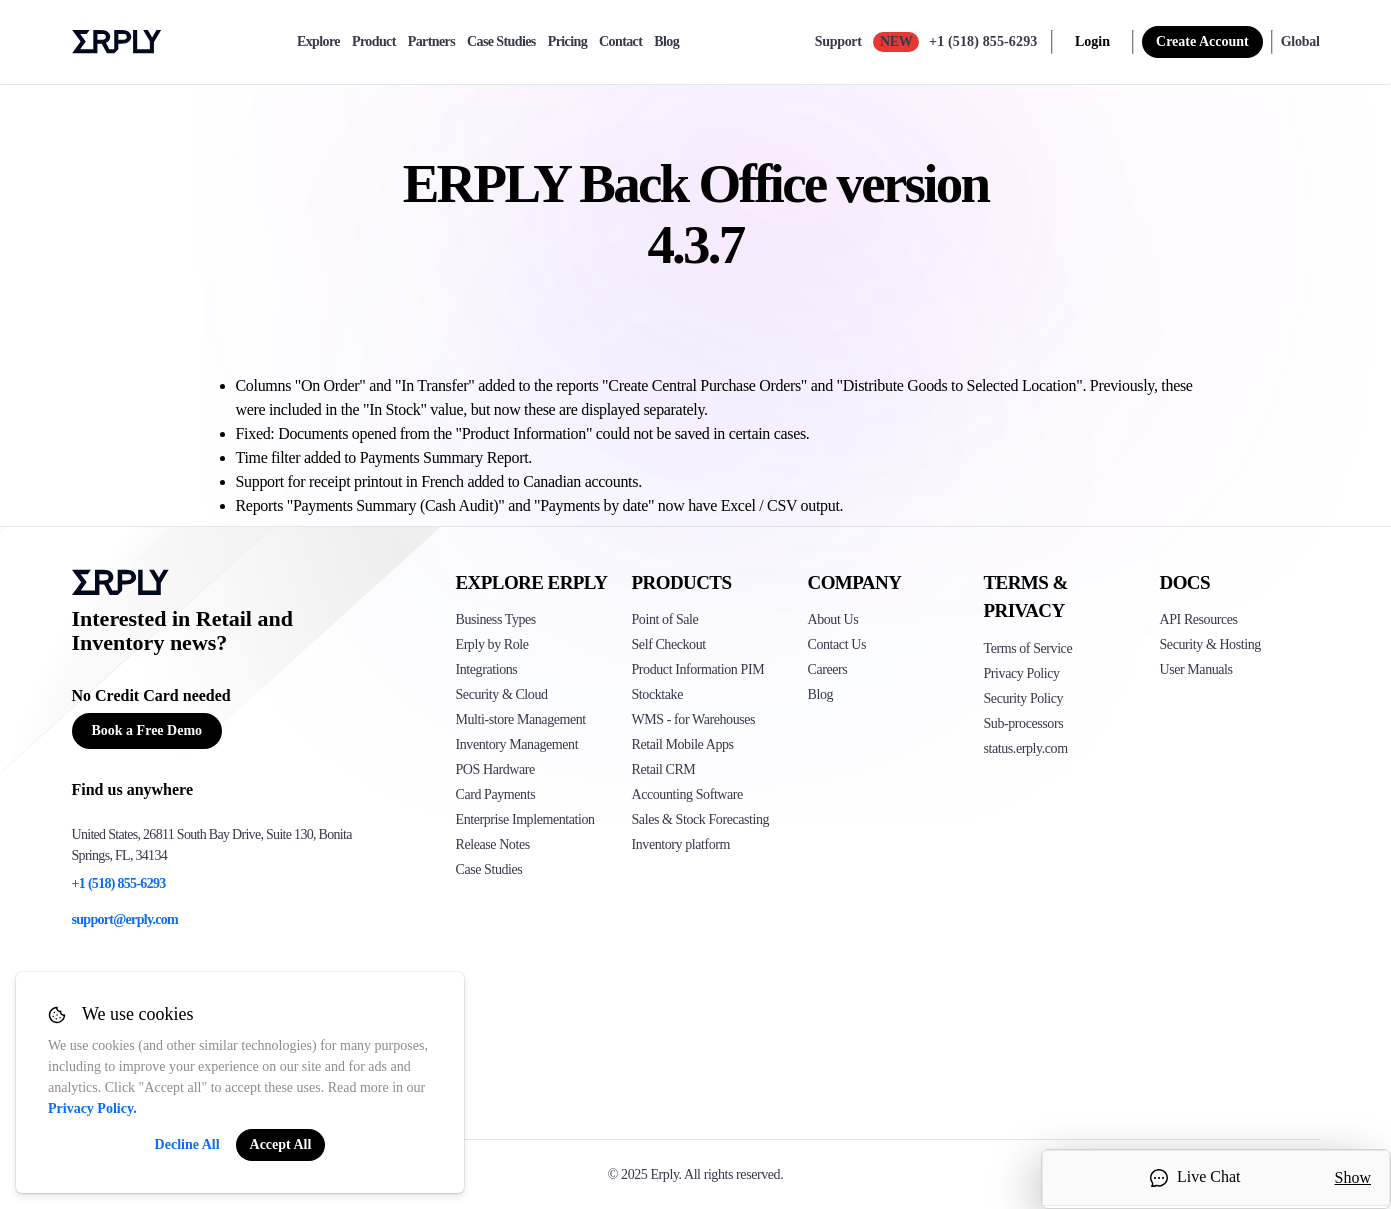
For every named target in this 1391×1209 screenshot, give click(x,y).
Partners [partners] (431, 42)
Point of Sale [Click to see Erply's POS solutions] (665, 619)
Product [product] (374, 42)
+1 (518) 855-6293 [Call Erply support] (983, 41)
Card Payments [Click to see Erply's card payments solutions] (496, 794)
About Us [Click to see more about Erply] (833, 619)
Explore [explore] (318, 42)
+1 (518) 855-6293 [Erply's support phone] (119, 883)
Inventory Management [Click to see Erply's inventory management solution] (517, 744)
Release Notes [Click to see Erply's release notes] (493, 844)
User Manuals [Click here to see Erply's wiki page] (1196, 669)
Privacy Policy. (92, 1108)
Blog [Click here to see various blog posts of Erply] (821, 694)
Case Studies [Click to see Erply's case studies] (489, 869)
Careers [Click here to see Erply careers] (828, 669)
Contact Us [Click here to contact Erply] (837, 644)
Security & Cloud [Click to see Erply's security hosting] (502, 694)
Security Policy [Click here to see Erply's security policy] (1024, 698)
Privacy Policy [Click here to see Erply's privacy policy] (1022, 673)
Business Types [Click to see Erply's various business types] (496, 619)
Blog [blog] (666, 42)
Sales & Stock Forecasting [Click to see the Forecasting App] (701, 819)
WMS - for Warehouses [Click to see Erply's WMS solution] (694, 719)
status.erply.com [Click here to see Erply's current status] (1026, 748)
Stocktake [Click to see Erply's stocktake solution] (657, 694)
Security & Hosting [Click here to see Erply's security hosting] (1210, 644)
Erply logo (117, 42)
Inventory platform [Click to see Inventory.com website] (681, 844)
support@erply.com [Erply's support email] (125, 919)
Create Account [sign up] (1202, 41)
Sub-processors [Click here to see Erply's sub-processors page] (1024, 723)
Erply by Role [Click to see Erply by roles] (492, 644)
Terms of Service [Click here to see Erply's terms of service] (1028, 648)
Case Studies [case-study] (501, 42)
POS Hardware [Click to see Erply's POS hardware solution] (495, 769)
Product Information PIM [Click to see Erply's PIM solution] (698, 669)
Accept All (281, 1144)
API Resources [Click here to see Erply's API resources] (1199, 619)
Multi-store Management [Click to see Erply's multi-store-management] (521, 719)
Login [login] (1092, 41)
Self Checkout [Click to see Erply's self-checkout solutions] (669, 644)
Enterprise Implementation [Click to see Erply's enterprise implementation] (525, 819)
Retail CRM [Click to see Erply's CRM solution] (664, 769)
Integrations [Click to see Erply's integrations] (487, 669)
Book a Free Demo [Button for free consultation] (147, 730)
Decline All (187, 1144)
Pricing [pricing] (567, 42)
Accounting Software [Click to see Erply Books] (687, 794)
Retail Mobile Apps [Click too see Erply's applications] (683, 744)
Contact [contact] (620, 42)
